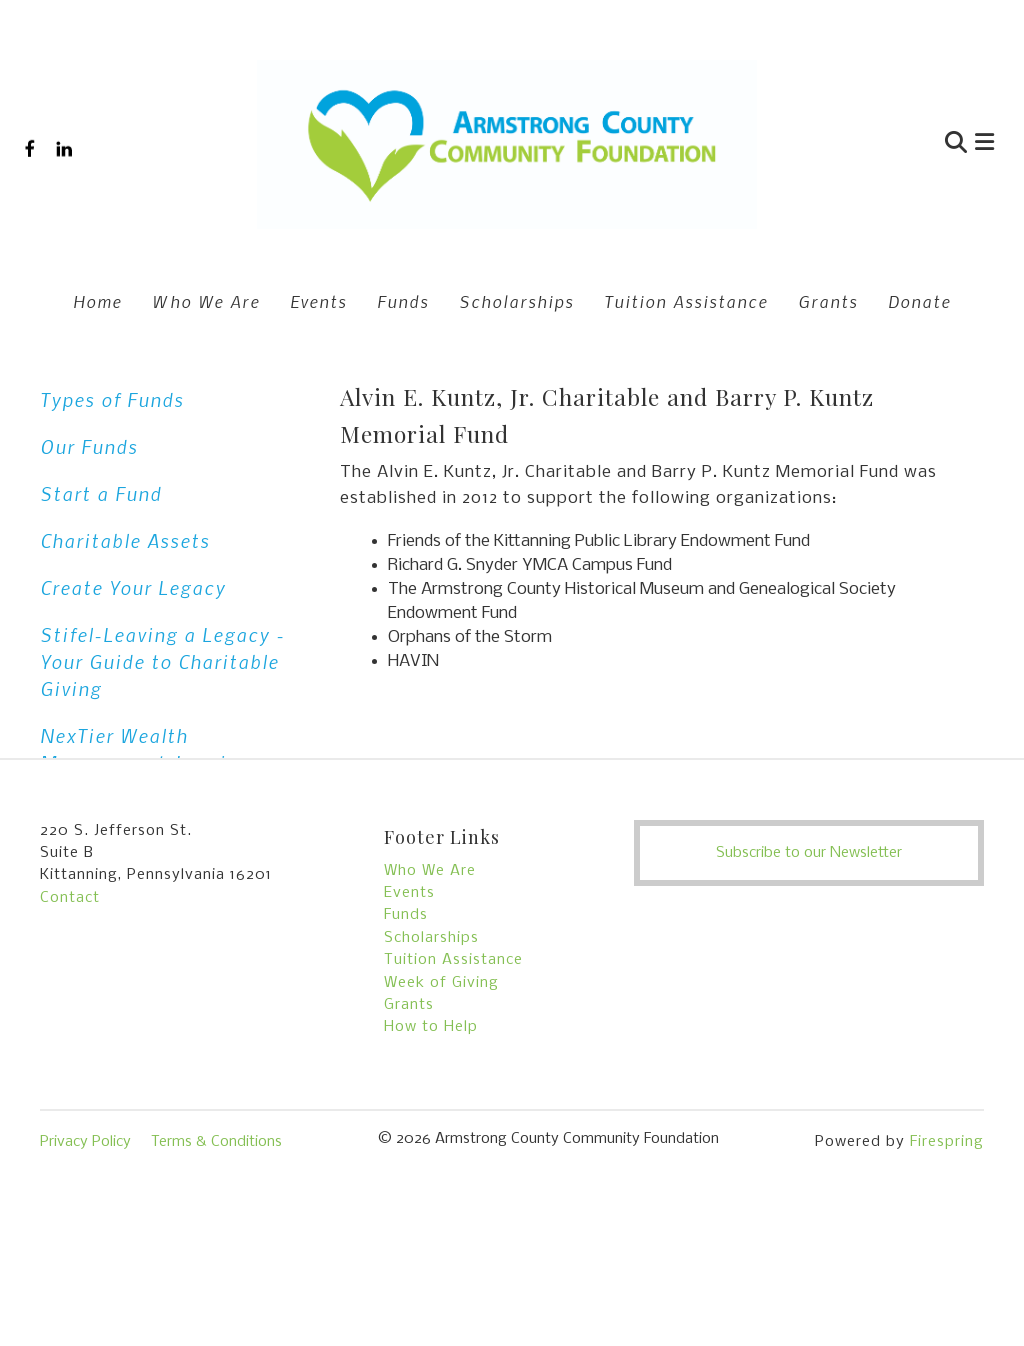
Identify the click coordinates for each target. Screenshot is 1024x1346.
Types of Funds (112, 399)
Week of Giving (441, 1098)
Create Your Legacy (133, 587)
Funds (403, 301)
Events (318, 301)
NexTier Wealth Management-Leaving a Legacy (154, 762)
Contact (70, 1013)
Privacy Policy (85, 1257)
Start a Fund (101, 493)
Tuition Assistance (686, 301)
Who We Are (206, 301)
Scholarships (516, 301)
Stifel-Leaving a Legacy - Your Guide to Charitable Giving (162, 661)
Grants (828, 301)
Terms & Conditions (216, 1257)
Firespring (947, 1257)
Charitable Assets (125, 540)
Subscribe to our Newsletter (809, 968)
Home (97, 301)
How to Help (431, 1142)
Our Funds (89, 446)
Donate (919, 301)
